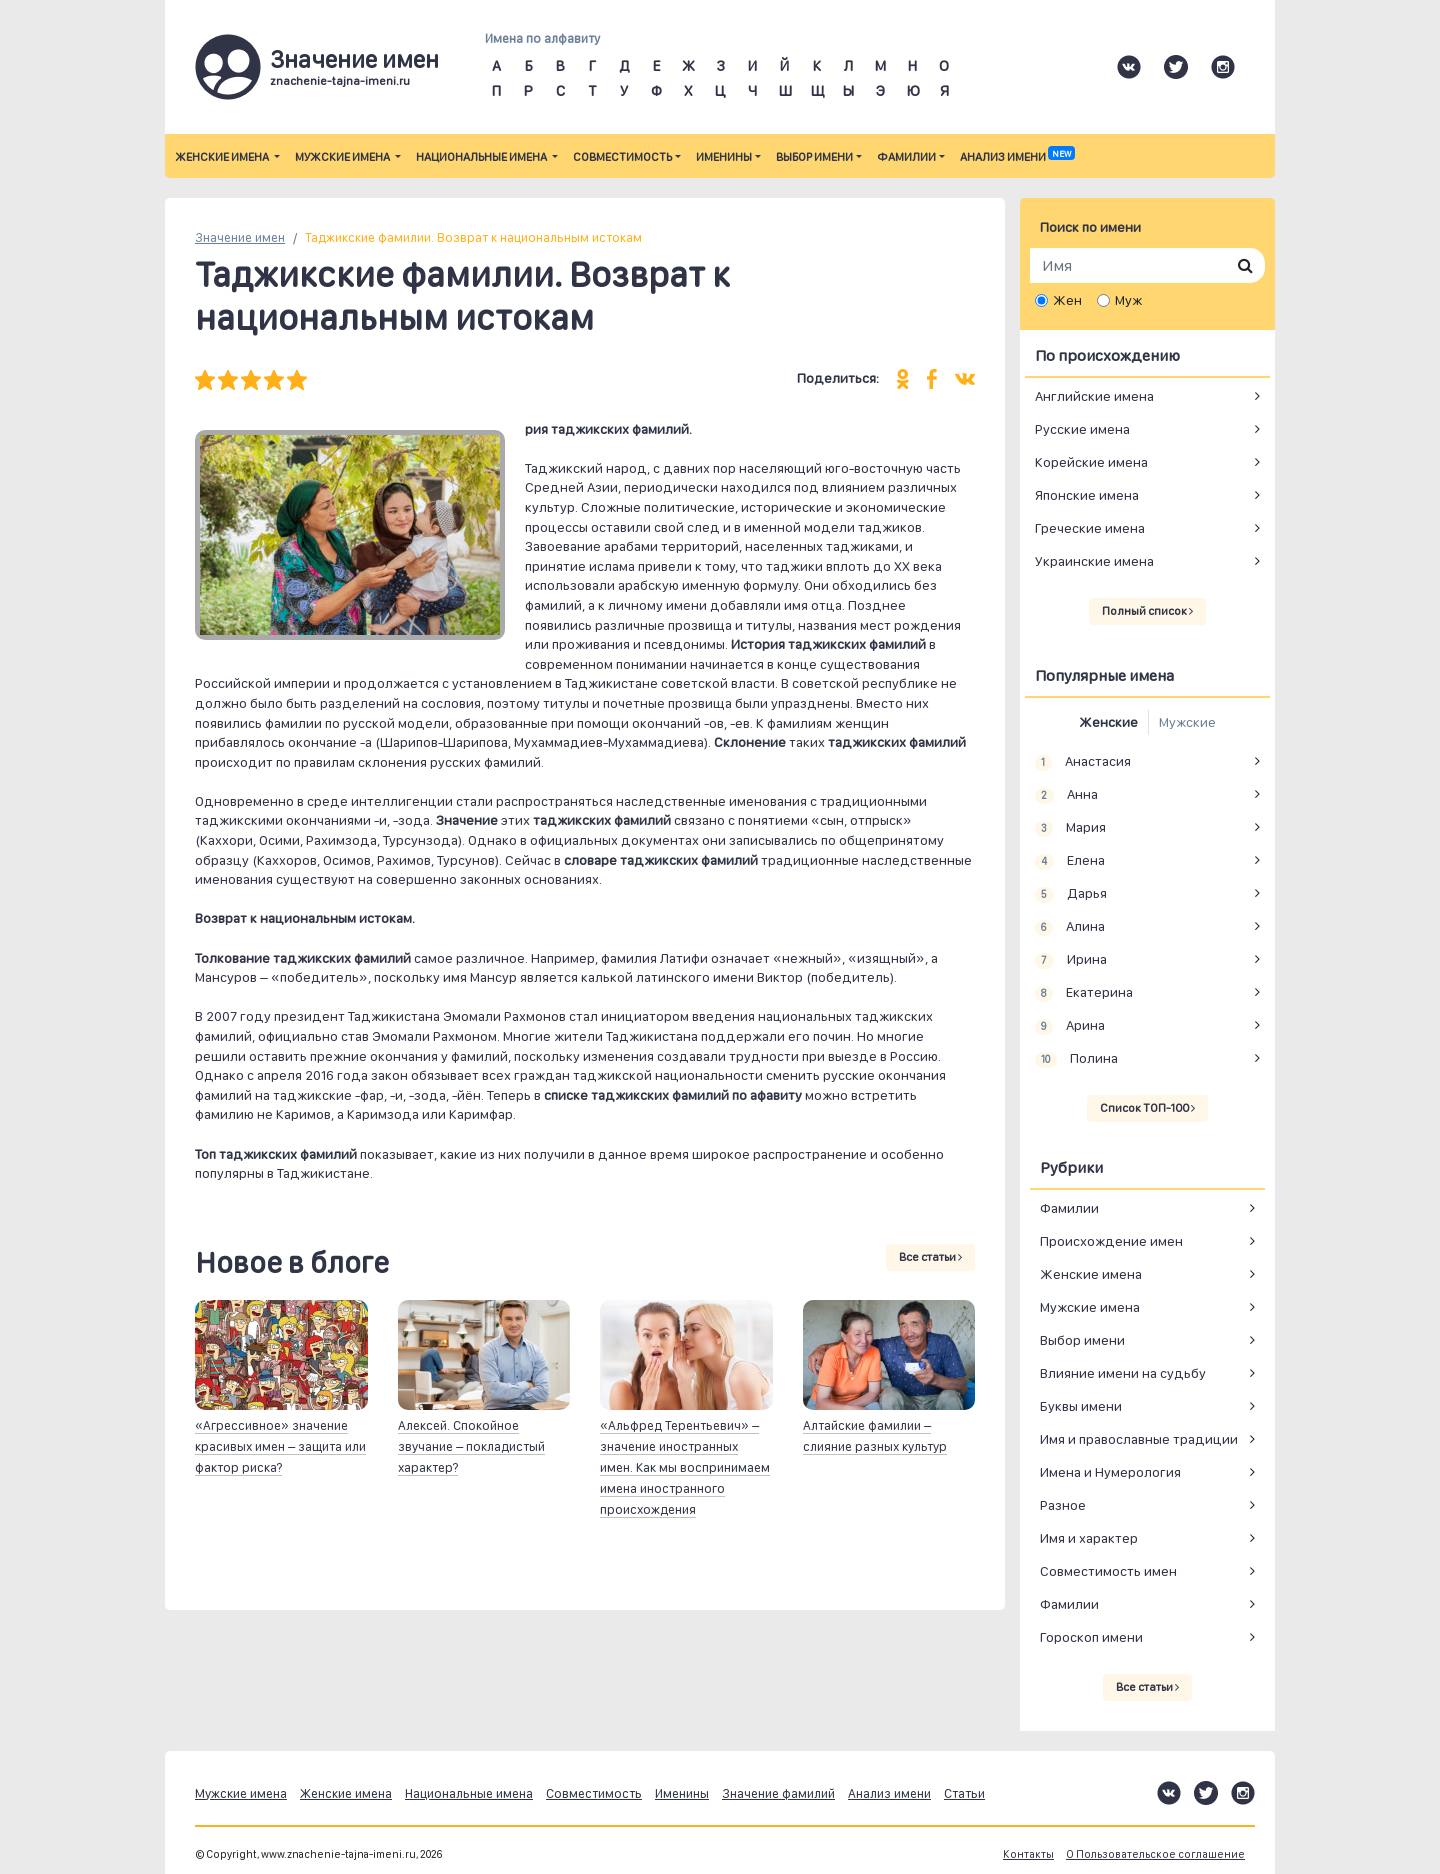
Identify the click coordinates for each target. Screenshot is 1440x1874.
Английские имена (1094, 396)
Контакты (1028, 1854)
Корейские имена (1091, 462)
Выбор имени (814, 157)
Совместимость (622, 157)
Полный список (1147, 611)
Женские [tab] (1108, 722)
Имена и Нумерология (1110, 1472)
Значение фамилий (778, 1793)
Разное (1063, 1505)
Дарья (1071, 894)
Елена (1070, 861)
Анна (1066, 795)
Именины (724, 157)
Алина (1070, 927)
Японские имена (1087, 495)
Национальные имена (482, 157)
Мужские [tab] (1187, 722)
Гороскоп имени (1091, 1637)
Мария (1070, 828)
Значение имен (240, 237)
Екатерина (1084, 993)
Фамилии (906, 157)
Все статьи (930, 1257)
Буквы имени (1081, 1406)
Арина (1070, 1026)
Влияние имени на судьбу (1123, 1373)
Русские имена (1082, 429)
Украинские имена (1094, 561)
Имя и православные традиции (1139, 1439)
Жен (1067, 300)
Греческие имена (1090, 528)
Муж (1128, 300)
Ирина (1071, 960)
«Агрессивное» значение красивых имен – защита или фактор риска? (280, 1446)
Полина (1076, 1059)
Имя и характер (1089, 1538)
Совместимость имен (1108, 1571)
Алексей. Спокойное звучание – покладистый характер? (471, 1446)
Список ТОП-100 (1147, 1108)
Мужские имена (343, 157)
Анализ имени (1017, 157)
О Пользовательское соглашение (1155, 1854)
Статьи (964, 1793)
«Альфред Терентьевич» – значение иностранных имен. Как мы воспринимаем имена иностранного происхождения (685, 1467)
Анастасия (1083, 762)
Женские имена (223, 157)
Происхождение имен (1111, 1241)
